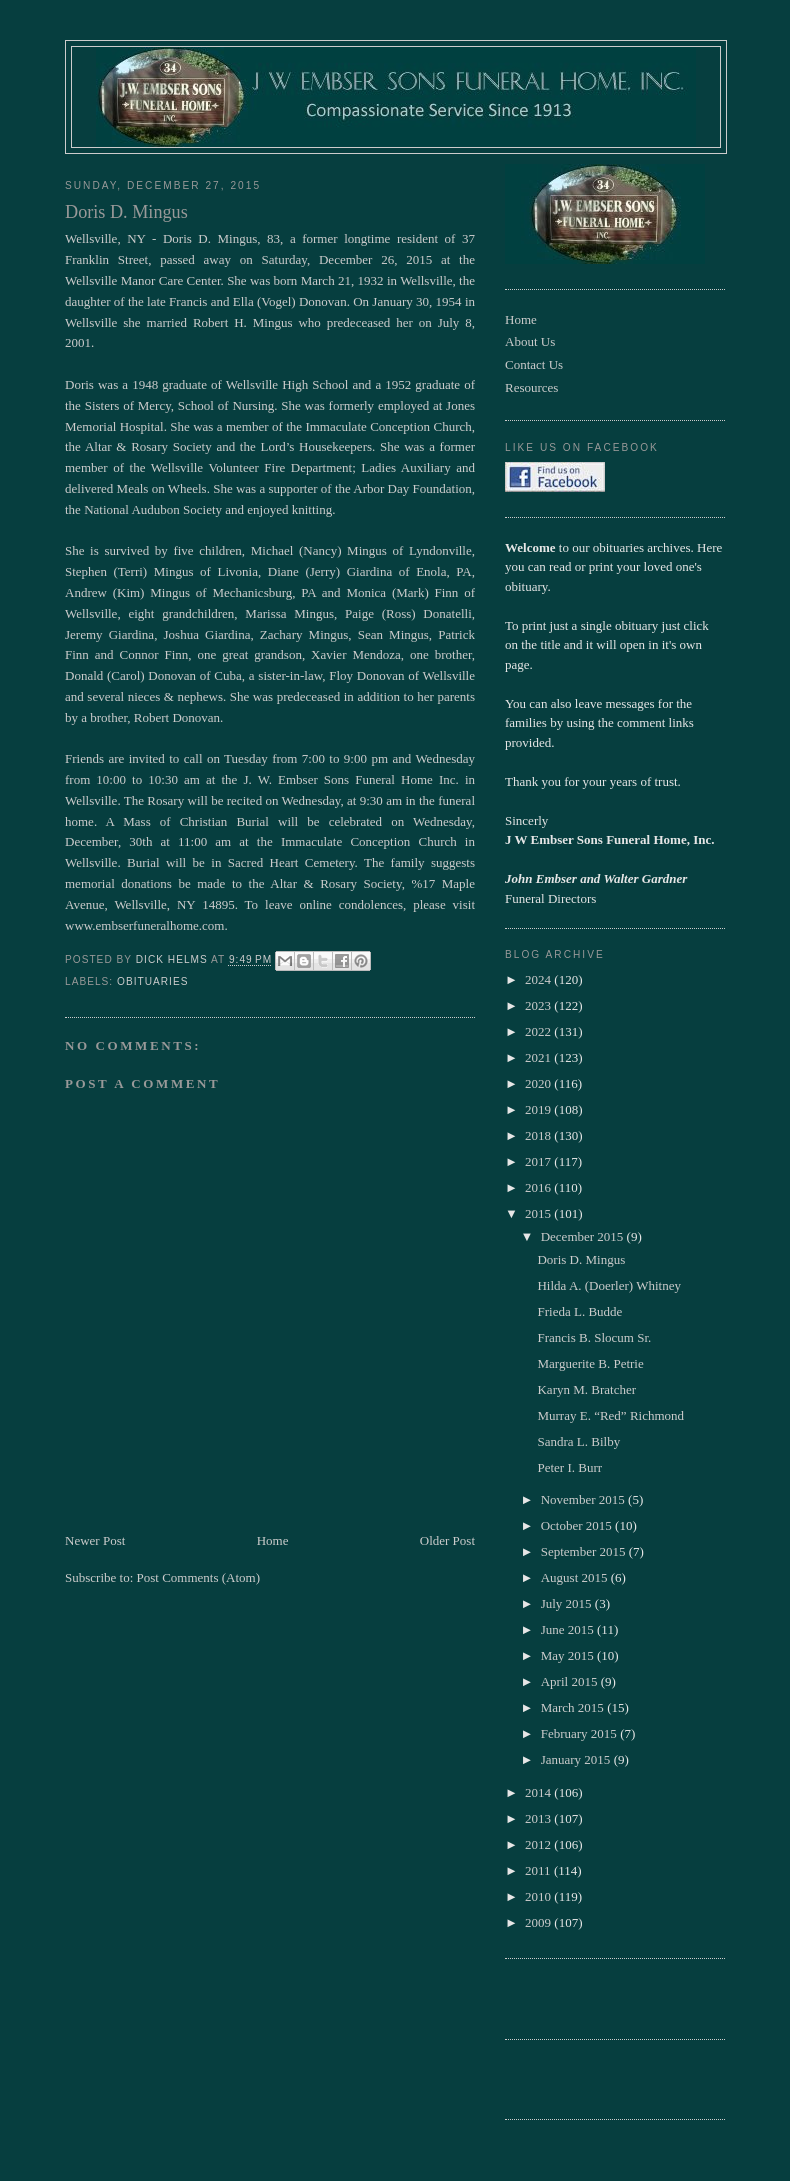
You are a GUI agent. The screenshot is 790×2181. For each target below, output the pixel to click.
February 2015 (580, 1733)
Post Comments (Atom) (199, 1577)
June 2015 (569, 1629)
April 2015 (571, 1681)
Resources (531, 387)
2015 (539, 1213)
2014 (539, 1792)
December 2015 (584, 1236)
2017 (539, 1161)
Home (273, 1540)
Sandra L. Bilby (578, 1441)
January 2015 (577, 1759)
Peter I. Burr (569, 1467)
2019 (539, 1109)
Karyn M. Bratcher (586, 1389)
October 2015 (578, 1525)
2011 (539, 1870)
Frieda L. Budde (579, 1311)
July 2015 (568, 1603)
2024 (539, 979)
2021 (539, 1057)
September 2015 (585, 1551)
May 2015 (569, 1655)
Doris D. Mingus (581, 1259)
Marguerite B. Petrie (590, 1363)
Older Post (447, 1540)
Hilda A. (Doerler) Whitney (608, 1285)
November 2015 (584, 1499)
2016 (539, 1187)
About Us (530, 341)
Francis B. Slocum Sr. (594, 1337)
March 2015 (574, 1707)
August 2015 (576, 1577)
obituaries (152, 981)
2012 (539, 1844)
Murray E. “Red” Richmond (610, 1415)
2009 (539, 1922)
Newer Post (95, 1540)
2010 (539, 1896)
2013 (539, 1818)
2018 (539, 1135)
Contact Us (534, 364)
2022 (539, 1031)
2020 (539, 1083)
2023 (539, 1005)
